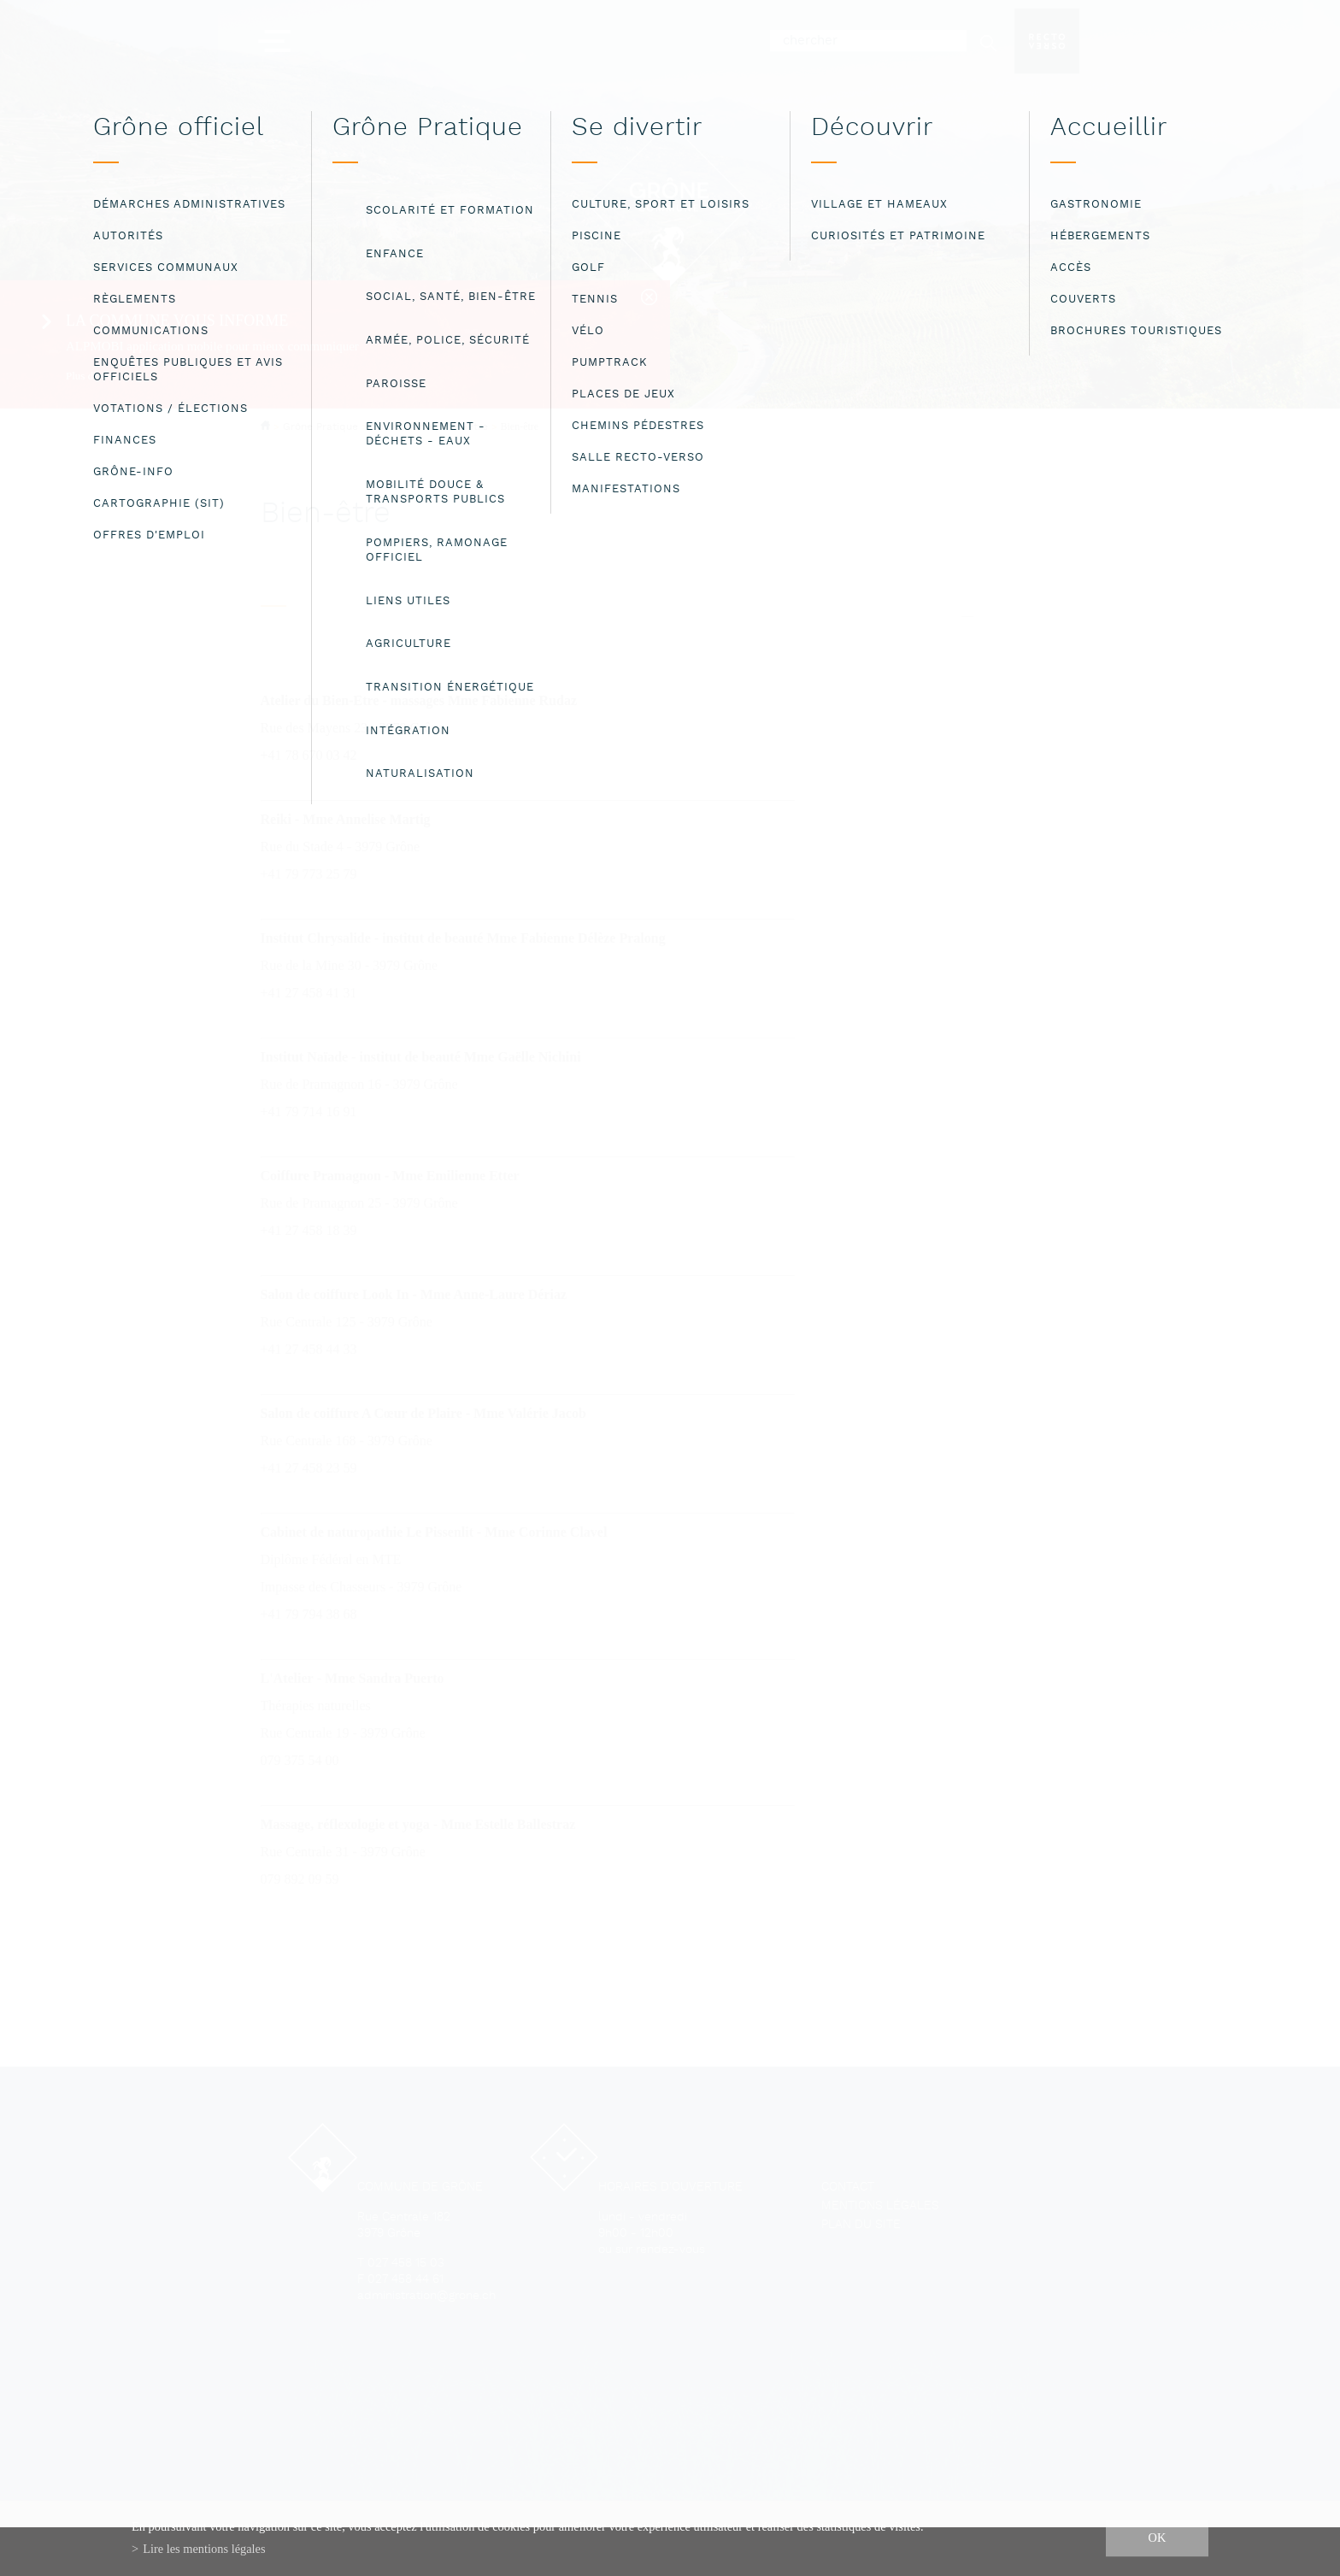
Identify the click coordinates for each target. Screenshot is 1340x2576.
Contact (847, 2187)
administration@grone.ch (426, 2296)
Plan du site (861, 2225)
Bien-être (520, 426)
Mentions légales (880, 2206)
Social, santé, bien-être (429, 427)
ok (1158, 2537)
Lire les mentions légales (204, 2548)
